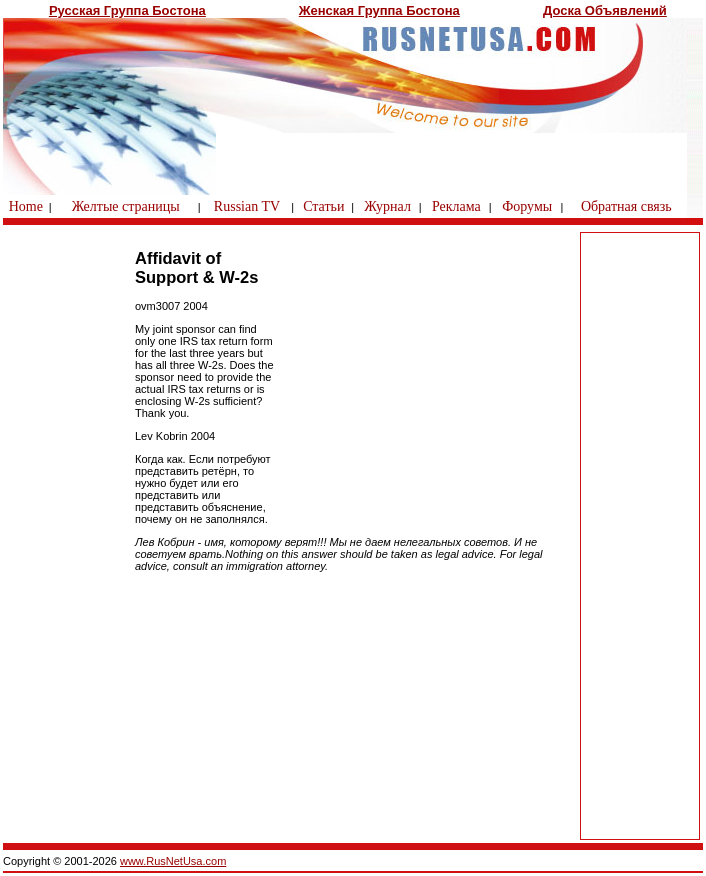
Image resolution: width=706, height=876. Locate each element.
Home (26, 206)
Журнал (387, 206)
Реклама (456, 206)
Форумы (527, 206)
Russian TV (247, 206)
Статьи (323, 206)
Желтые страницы (126, 206)
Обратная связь (626, 206)
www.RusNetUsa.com (173, 861)
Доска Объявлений (605, 10)
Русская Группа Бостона (127, 10)
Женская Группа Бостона (379, 10)
